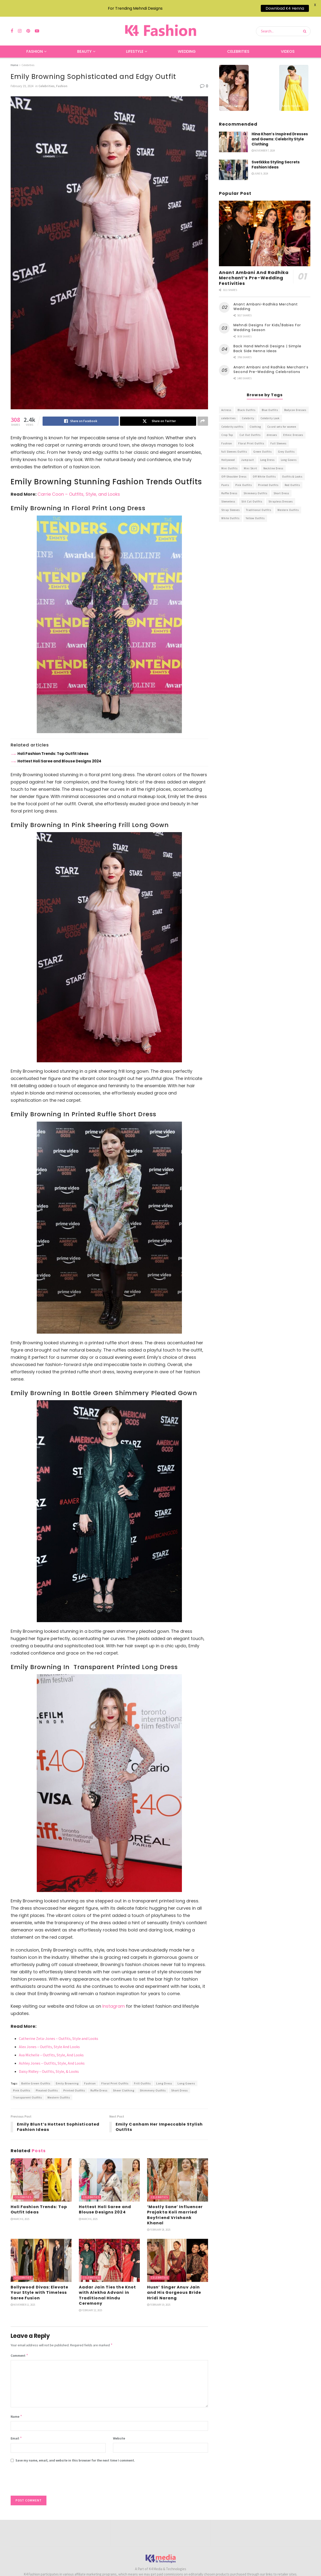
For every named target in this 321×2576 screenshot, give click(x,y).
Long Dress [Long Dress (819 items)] (267, 460)
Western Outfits (58, 2097)
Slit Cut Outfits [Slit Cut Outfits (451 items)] (251, 501)
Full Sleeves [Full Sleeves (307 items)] (278, 443)
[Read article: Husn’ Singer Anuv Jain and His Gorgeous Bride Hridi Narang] (177, 2260)
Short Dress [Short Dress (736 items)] (281, 493)
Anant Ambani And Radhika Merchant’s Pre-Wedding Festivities (254, 277)
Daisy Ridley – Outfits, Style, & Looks (49, 2071)
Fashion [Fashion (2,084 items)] (226, 443)
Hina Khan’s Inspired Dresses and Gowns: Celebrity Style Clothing (280, 139)
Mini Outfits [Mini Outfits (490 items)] (229, 468)
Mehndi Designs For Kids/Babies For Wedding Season (267, 327)
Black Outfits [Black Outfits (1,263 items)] (246, 410)
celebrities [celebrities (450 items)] (228, 418)
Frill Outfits (142, 2083)
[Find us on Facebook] (12, 31)
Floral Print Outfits (114, 2083)
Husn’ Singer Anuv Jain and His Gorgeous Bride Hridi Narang (174, 2292)
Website (119, 2438)
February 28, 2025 (158, 2229)
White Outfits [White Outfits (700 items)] (230, 518)
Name (16, 2416)
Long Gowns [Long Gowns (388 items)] (289, 460)
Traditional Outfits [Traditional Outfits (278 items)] (258, 510)
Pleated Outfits (47, 2090)
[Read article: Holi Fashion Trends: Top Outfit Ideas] (41, 2180)
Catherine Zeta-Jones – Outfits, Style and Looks (58, 2038)
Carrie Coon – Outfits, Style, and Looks (78, 494)
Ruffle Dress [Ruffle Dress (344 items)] (229, 493)
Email (16, 2438)
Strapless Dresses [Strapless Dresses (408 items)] (281, 501)
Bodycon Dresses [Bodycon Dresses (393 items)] (295, 410)
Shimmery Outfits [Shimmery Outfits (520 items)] (255, 493)
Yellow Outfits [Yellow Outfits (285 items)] (255, 518)
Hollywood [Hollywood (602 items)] (228, 460)
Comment (20, 2355)
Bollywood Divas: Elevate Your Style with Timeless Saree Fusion (39, 2292)
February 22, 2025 (90, 2310)
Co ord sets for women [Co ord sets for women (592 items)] (281, 426)
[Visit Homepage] (160, 31)
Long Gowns (186, 2083)
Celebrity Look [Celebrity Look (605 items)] (270, 418)
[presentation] (47, 2481)
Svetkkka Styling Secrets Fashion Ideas (276, 165)
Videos (288, 51)
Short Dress (179, 2090)
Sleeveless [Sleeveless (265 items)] (228, 501)
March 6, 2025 (20, 2219)
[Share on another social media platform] (202, 421)
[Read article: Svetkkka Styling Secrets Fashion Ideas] (233, 170)
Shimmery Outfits (153, 2090)
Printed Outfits (74, 2090)
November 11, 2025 (23, 2304)
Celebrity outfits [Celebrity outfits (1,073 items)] (232, 426)
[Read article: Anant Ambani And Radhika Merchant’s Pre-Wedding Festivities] (264, 233)
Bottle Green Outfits (35, 2083)
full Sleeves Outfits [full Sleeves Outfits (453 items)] (234, 451)
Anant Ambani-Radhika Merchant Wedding (265, 307)
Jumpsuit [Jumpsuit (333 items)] (247, 460)
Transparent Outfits (27, 2097)
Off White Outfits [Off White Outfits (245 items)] (264, 476)
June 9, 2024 (260, 173)
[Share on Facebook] (81, 421)
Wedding (187, 51)
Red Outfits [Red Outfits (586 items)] (292, 485)
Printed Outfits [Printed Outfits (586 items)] (268, 485)
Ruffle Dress (98, 2090)
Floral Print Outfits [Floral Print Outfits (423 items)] (251, 443)
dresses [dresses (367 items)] (272, 435)
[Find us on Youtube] (37, 31)
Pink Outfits (21, 2090)
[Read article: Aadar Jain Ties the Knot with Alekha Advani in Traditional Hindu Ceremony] (109, 2260)
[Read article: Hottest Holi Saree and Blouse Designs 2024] (109, 2180)
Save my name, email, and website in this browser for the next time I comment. (75, 2460)
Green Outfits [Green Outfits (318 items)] (262, 451)
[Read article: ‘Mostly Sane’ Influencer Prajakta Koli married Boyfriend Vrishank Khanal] (177, 2180)
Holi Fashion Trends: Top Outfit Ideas (53, 753)
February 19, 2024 (22, 86)
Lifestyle (134, 51)
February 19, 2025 (158, 2304)
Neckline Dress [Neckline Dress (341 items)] (273, 468)
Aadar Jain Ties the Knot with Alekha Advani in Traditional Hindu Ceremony (107, 2295)
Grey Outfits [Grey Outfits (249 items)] (286, 451)
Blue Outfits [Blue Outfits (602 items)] (270, 410)
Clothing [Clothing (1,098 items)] (255, 426)
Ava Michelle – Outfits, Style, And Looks (51, 2054)
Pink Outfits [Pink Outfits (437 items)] (243, 485)
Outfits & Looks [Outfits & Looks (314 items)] (292, 476)
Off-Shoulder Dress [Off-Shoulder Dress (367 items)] (233, 476)
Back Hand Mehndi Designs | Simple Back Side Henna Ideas (267, 348)
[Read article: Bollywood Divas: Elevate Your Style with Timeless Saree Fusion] (41, 2260)
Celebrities (238, 51)
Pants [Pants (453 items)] (225, 485)
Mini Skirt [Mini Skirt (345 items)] (250, 468)
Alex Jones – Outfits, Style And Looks (49, 2046)
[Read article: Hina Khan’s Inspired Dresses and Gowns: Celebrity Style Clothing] (233, 141)
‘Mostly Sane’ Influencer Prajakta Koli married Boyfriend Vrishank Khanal (175, 2215)
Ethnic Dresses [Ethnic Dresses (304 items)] (293, 435)
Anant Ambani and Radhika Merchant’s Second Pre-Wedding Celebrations (270, 369)
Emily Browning (67, 2083)
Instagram (113, 2006)
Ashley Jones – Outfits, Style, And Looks (52, 2063)
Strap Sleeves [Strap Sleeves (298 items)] (230, 510)
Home (14, 65)
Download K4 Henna (285, 8)
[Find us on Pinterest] (28, 31)
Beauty (84, 51)
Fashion (34, 51)
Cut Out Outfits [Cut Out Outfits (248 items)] (250, 435)
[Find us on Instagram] (20, 31)
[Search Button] (306, 31)
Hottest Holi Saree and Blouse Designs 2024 (59, 761)
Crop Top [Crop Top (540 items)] (227, 435)
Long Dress (164, 2083)
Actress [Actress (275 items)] (226, 410)
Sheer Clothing (123, 2090)
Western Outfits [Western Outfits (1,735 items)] (288, 510)
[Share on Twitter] (158, 421)
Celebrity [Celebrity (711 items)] (248, 418)
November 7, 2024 (263, 150)
